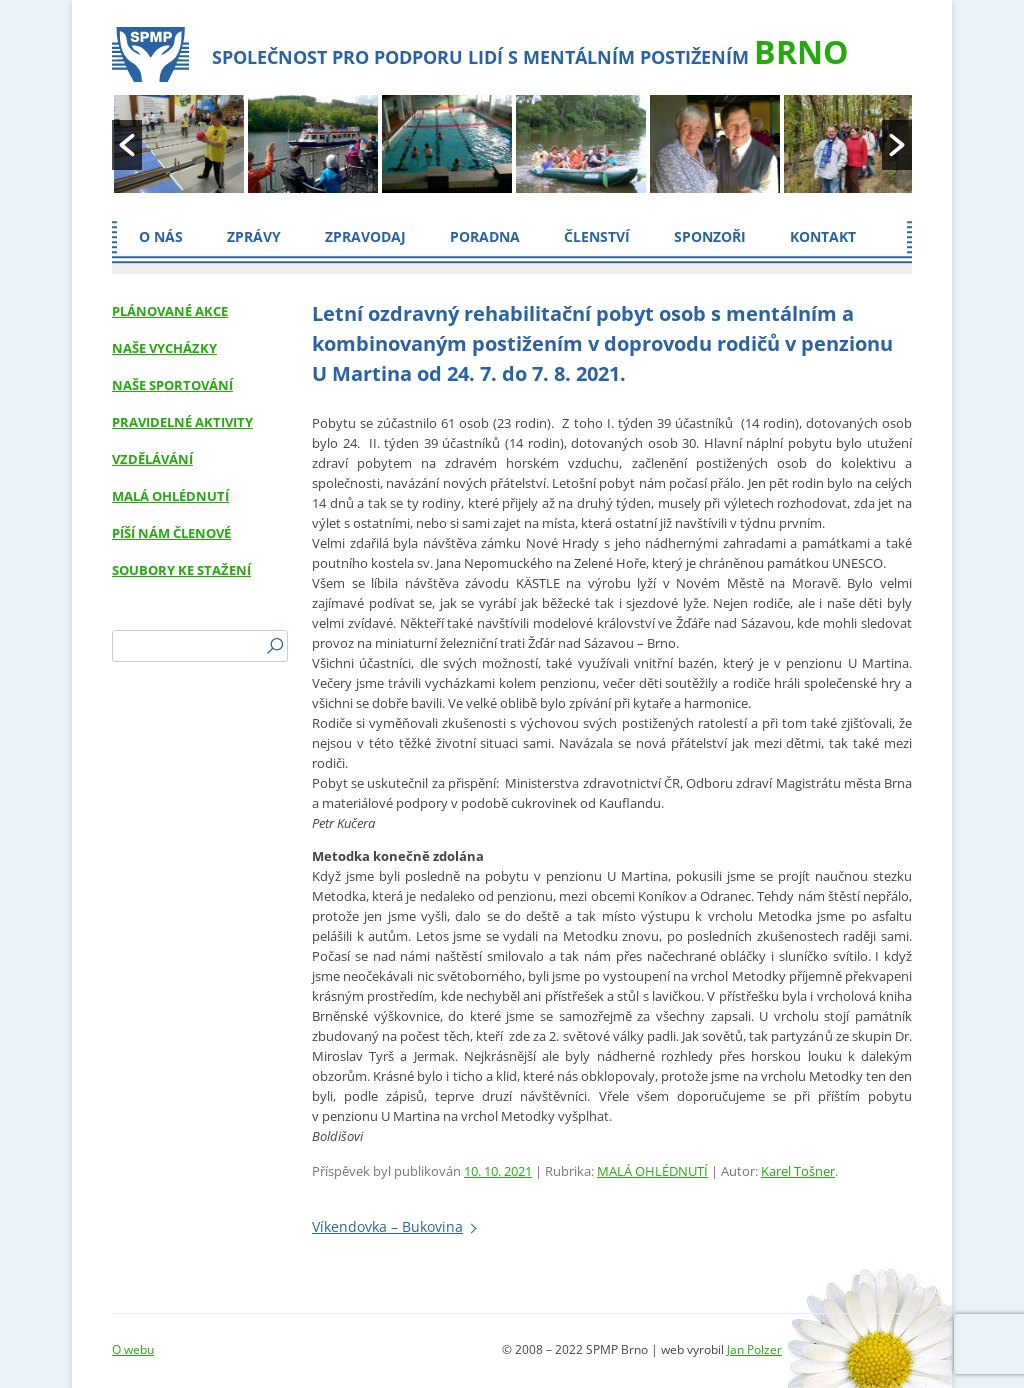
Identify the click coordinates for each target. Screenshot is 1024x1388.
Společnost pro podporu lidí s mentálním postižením (530, 51)
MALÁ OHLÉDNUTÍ (652, 1171)
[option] (179, 145)
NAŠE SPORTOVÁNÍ (172, 385)
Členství (597, 236)
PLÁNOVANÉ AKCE (170, 311)
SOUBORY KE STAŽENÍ (181, 570)
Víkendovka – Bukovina (387, 1226)
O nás (161, 236)
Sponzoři (710, 236)
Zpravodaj (365, 236)
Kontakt (823, 236)
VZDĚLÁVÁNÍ (152, 459)
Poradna (485, 236)
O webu (133, 1349)
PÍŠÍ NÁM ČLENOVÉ (171, 533)
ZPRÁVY (254, 236)
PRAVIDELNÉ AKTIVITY (182, 422)
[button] (127, 145)
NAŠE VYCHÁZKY (164, 348)
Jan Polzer (754, 1349)
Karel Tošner (798, 1171)
